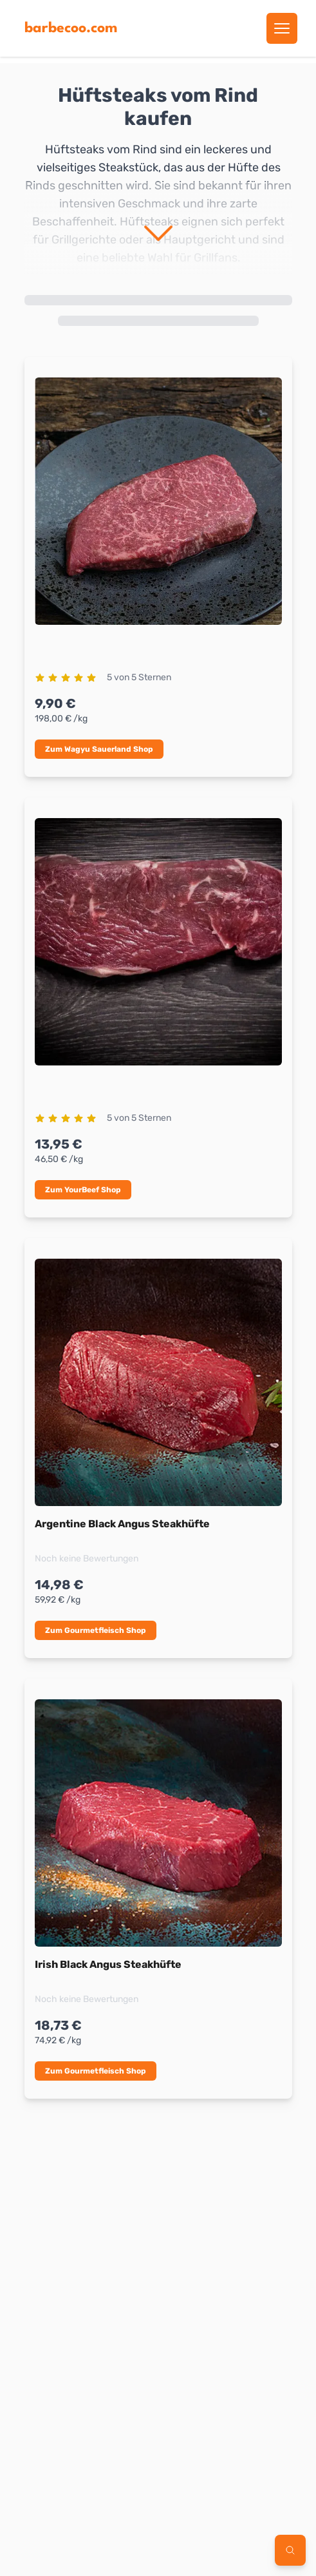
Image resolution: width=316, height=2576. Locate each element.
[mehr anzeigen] (158, 243)
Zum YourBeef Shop (83, 1189)
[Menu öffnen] (281, 28)
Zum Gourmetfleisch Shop (95, 1630)
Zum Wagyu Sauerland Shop (99, 749)
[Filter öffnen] (290, 2550)
